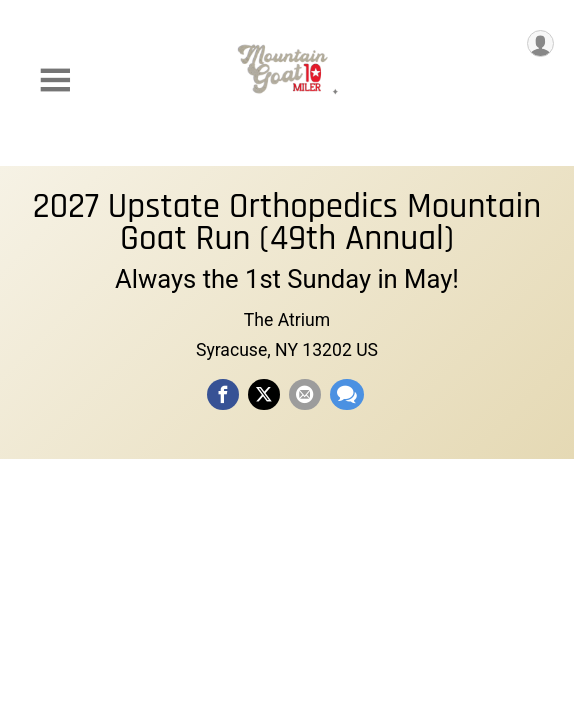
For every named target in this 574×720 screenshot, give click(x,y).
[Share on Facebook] (223, 395)
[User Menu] (540, 43)
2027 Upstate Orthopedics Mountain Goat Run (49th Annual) (287, 222)
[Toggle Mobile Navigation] (55, 80)
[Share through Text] (347, 395)
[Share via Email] (305, 395)
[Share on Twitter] (264, 395)
